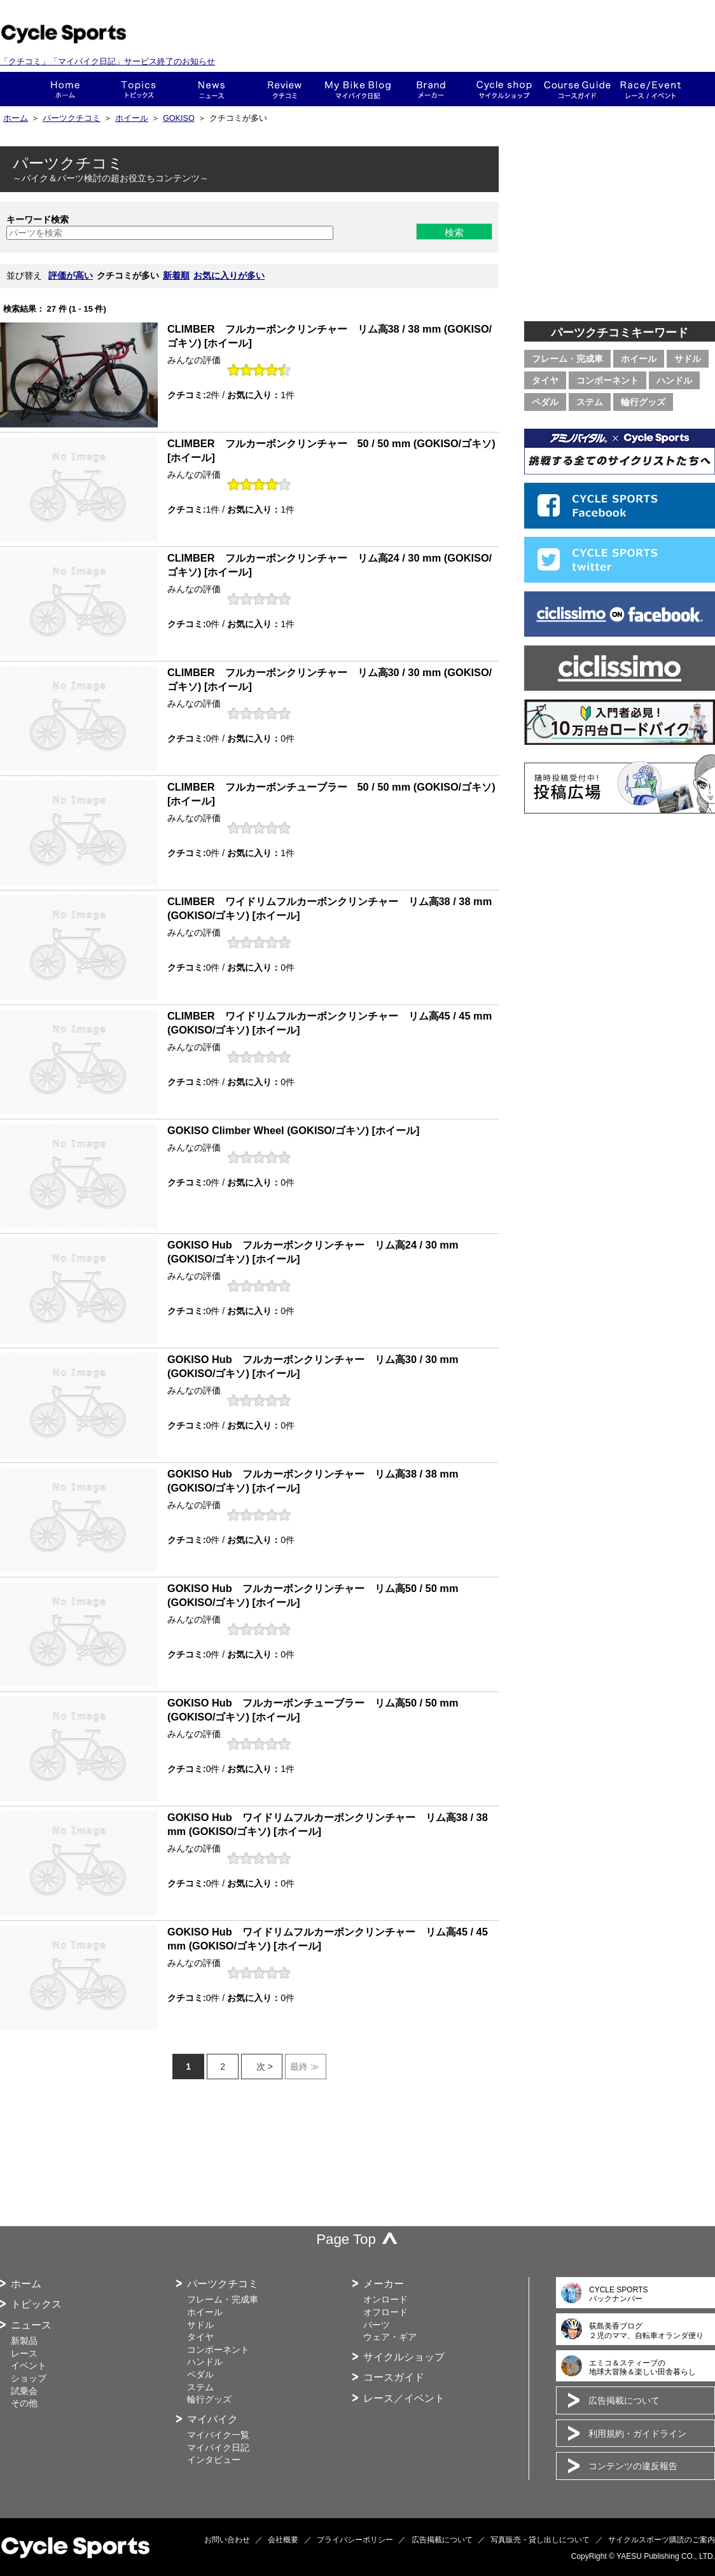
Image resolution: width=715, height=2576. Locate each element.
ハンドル (674, 380)
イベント (28, 2365)
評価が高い (70, 275)
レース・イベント (650, 89)
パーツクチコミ (72, 118)
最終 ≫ (304, 2066)
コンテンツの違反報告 (632, 2466)
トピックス (138, 89)
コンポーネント (607, 380)
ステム (589, 402)
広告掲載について (624, 2400)
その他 (24, 2403)
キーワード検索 (37, 219)
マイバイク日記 (218, 2447)
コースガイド (577, 89)
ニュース (211, 89)
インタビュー (213, 2460)
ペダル (545, 402)
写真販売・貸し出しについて (540, 2539)
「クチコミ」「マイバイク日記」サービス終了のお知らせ (107, 61)
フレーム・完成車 (567, 359)
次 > (264, 2066)
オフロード (385, 2312)
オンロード (385, 2299)
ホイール (131, 118)
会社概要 (283, 2539)
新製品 (24, 2341)
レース (24, 2353)
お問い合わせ (227, 2539)
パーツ (376, 2325)
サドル (687, 359)
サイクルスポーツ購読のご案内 (661, 2539)
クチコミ (284, 89)
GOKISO (179, 118)
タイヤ (545, 380)
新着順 (176, 275)
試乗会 (24, 2391)
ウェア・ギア (390, 2337)
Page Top (346, 2239)
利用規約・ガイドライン (637, 2433)
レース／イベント (404, 2398)
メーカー (431, 89)
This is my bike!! (357, 89)
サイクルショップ (404, 2356)
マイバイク (212, 2419)
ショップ (504, 89)
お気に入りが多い (229, 275)
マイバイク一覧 (218, 2435)
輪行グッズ (643, 402)
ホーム (65, 89)
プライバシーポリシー (355, 2539)
